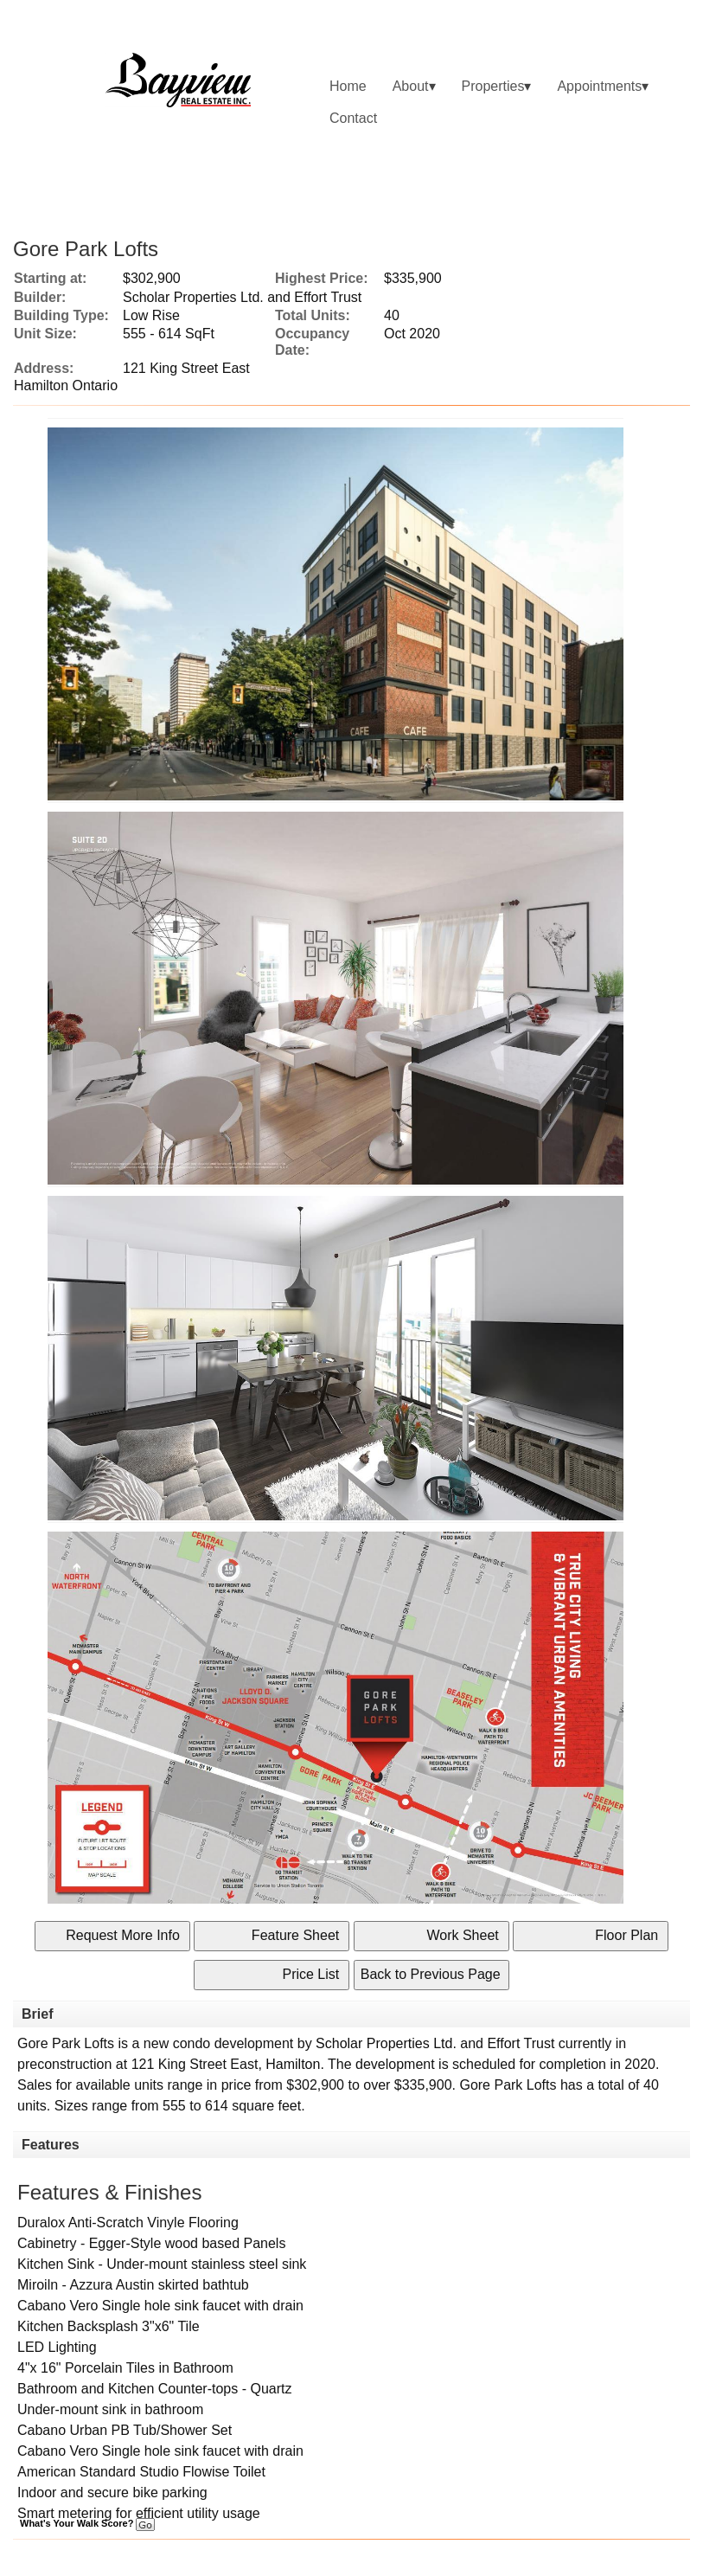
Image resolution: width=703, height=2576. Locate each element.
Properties (493, 86)
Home (348, 86)
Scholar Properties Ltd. (386, 2043)
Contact (353, 118)
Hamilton (292, 2064)
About (411, 86)
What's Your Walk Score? (87, 2523)
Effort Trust (520, 2043)
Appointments (599, 86)
